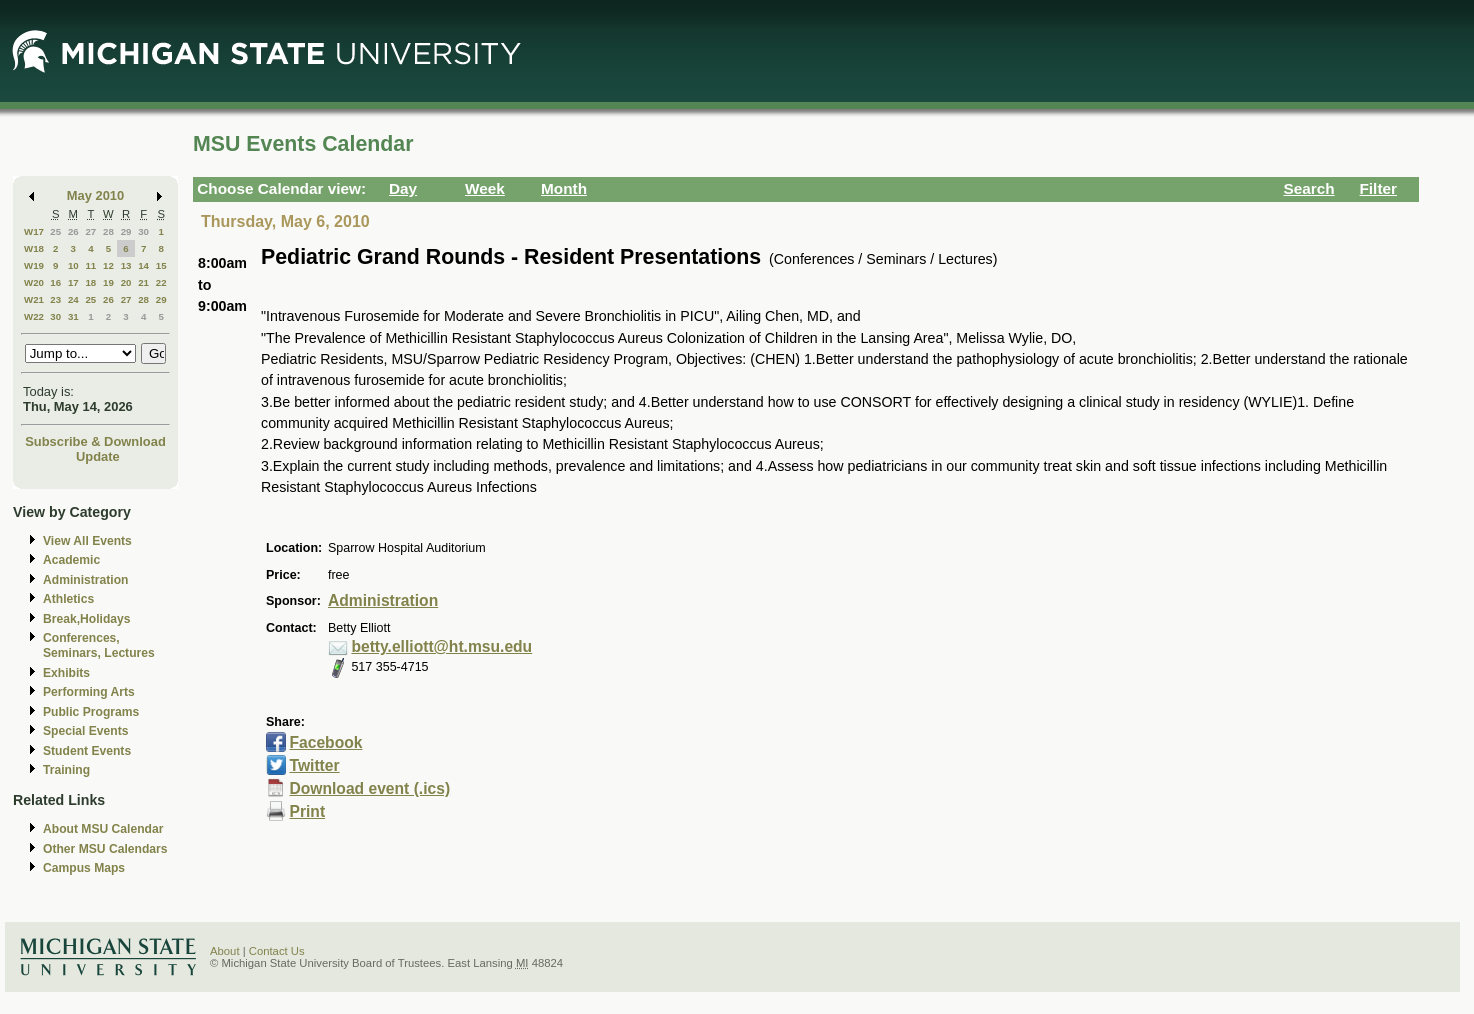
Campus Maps (84, 868)
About (225, 951)
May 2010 (95, 195)
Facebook (326, 742)
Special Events (85, 731)
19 (108, 282)
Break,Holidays (87, 619)
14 (143, 265)
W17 (34, 231)
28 (108, 231)
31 (73, 316)
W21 (34, 299)
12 (108, 265)
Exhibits (66, 673)
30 (143, 231)
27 (90, 231)
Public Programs (91, 712)
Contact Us (277, 951)
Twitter (315, 765)
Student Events (87, 751)
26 (73, 231)
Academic (71, 560)
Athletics (68, 599)
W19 (34, 265)
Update (98, 456)
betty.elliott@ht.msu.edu (441, 646)
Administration (85, 580)
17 (73, 282)
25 (55, 231)
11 (90, 265)
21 (143, 282)
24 (73, 299)
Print (308, 811)
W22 (34, 316)
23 (55, 299)
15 (161, 265)
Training (66, 770)
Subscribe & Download (95, 441)
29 (126, 231)
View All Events (87, 541)
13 (126, 265)
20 (126, 282)
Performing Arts (89, 692)
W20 (34, 282)
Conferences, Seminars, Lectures (99, 645)
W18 (34, 248)
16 (55, 282)
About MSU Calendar (103, 829)
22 (161, 282)
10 (73, 265)
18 (90, 282)
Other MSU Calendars (105, 849)
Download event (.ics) (370, 788)
